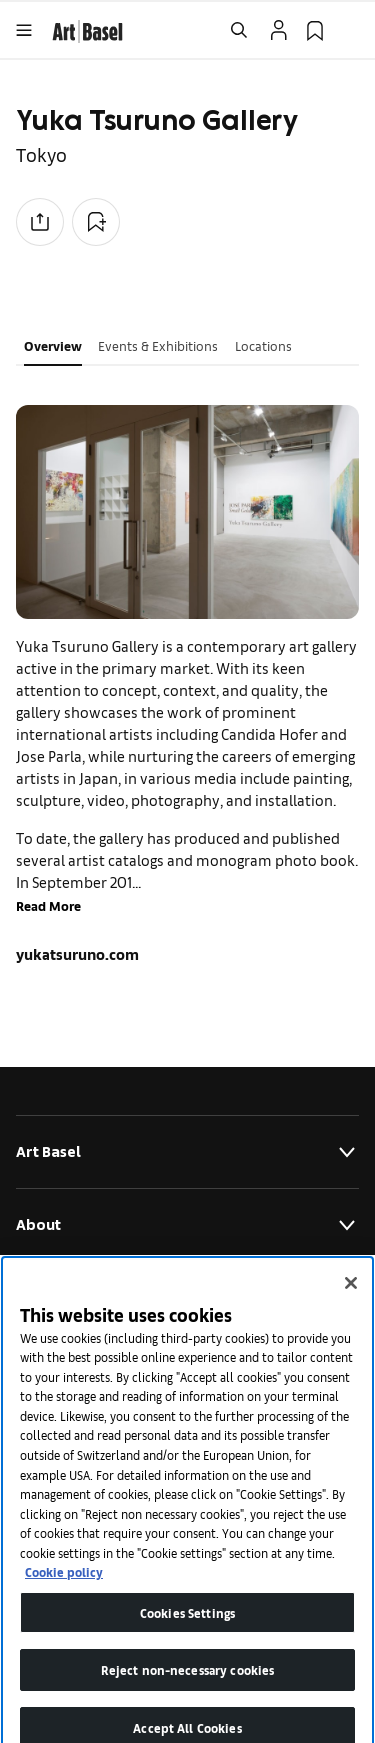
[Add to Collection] (96, 222)
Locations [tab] (263, 345)
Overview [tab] (53, 345)
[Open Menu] (24, 30)
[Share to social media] (40, 222)
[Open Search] (239, 30)
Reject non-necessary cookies (188, 1686)
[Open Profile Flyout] (279, 30)
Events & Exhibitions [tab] (158, 345)
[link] (87, 28)
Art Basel (187, 1152)
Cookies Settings (187, 1629)
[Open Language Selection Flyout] (351, 30)
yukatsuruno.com (77, 953)
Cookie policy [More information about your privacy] (64, 1588)
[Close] (351, 1300)
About (187, 1225)
